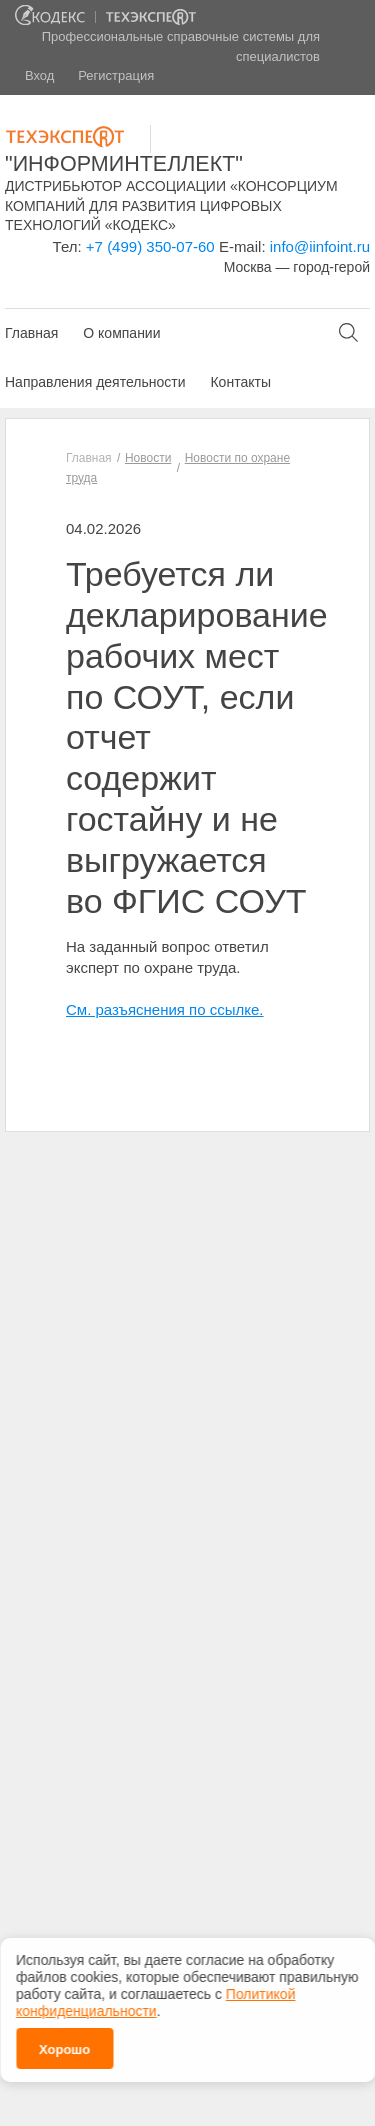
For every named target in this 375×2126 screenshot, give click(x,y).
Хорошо (64, 2044)
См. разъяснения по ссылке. (165, 1009)
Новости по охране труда (178, 468)
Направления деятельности (95, 382)
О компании (121, 333)
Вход (39, 75)
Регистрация (116, 75)
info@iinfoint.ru (320, 246)
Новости (148, 458)
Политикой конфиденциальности (155, 1997)
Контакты (240, 382)
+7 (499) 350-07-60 (150, 246)
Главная (31, 333)
